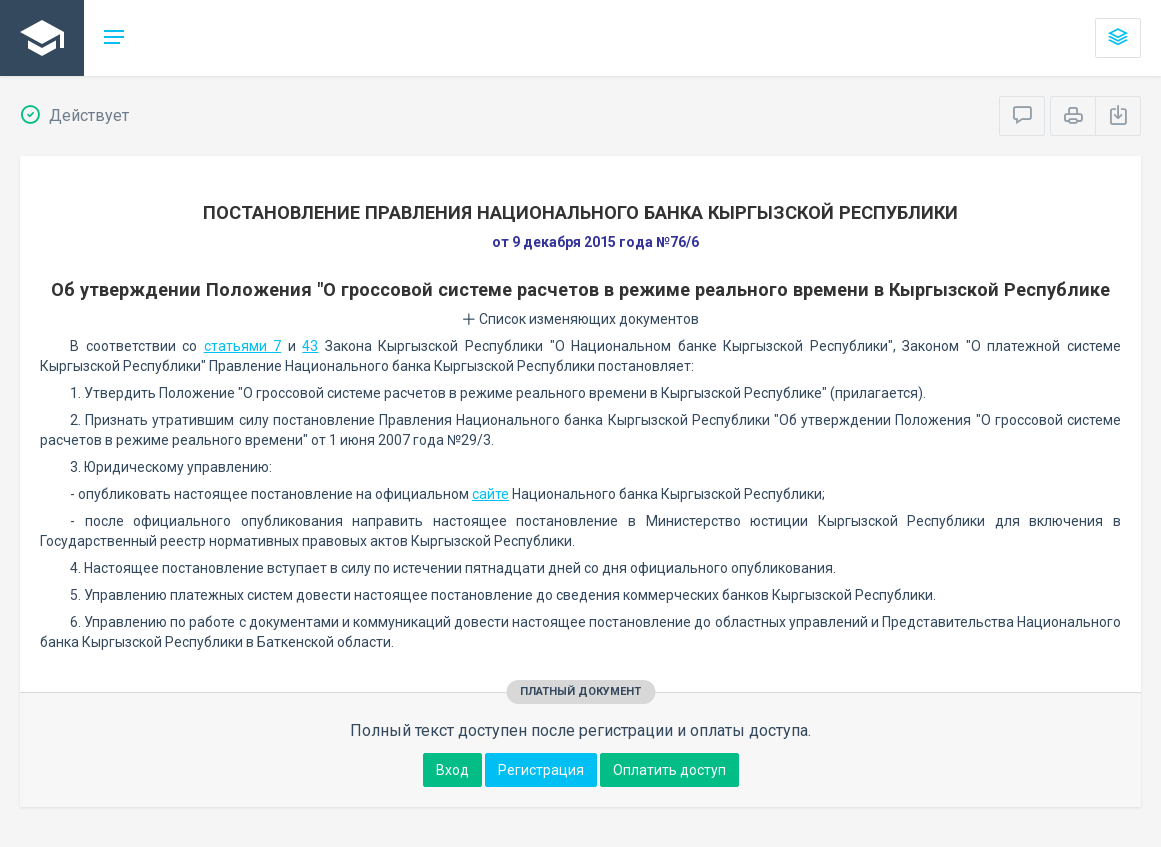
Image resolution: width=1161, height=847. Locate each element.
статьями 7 (243, 346)
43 (310, 346)
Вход (452, 770)
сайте (490, 494)
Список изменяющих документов (580, 319)
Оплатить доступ (669, 770)
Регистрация (541, 770)
